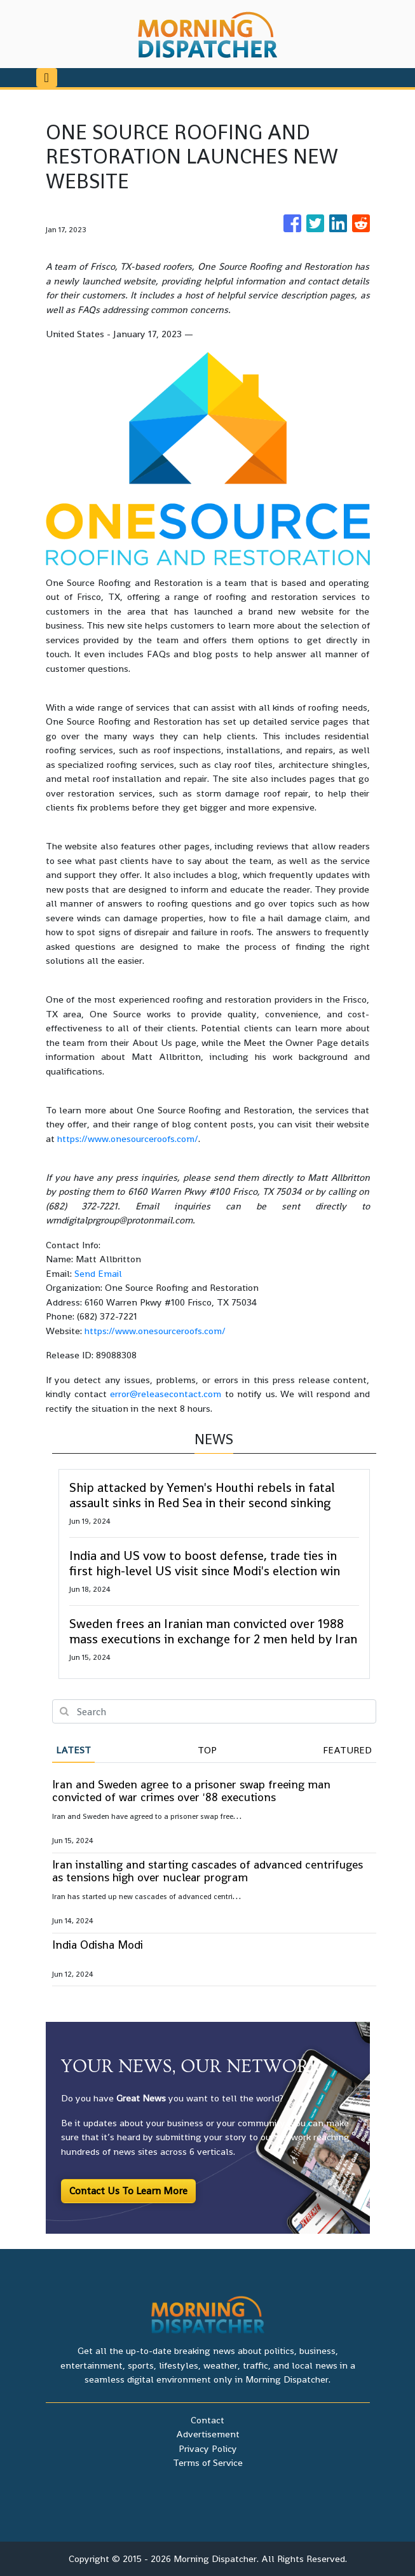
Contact (207, 2420)
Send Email (98, 1273)
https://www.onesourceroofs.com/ (127, 1138)
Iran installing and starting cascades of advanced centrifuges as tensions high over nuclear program (207, 1870)
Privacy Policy (208, 2448)
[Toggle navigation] (46, 77)
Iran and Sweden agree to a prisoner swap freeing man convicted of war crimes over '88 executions (191, 1790)
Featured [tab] (347, 1750)
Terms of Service (208, 2462)
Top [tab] (207, 1750)
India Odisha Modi (97, 1944)
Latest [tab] (73, 1750)
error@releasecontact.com (165, 1394)
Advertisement (208, 2434)
